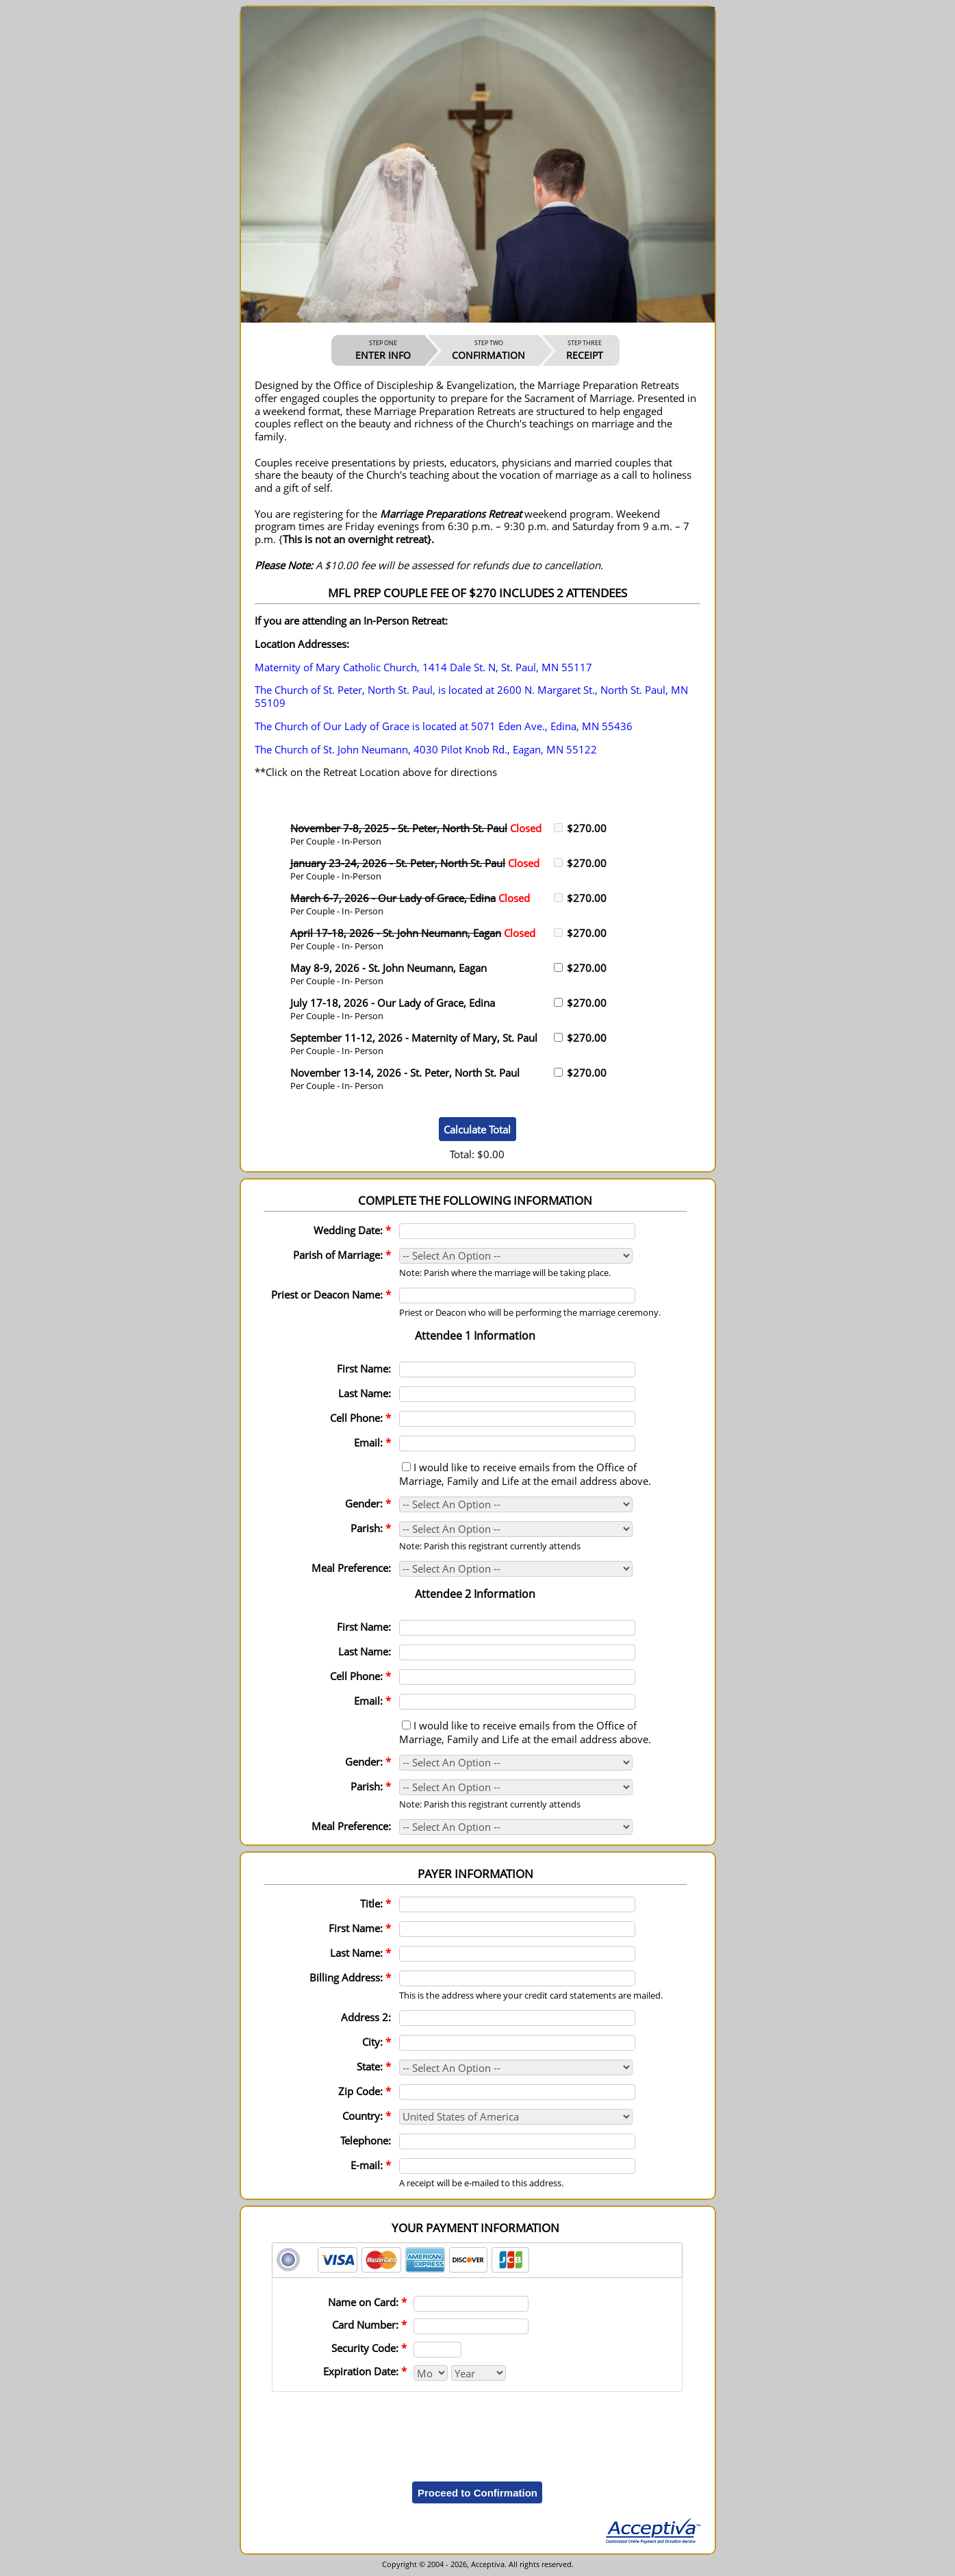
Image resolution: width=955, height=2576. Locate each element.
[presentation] (477, 2426)
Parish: (371, 1528)
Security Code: (369, 2348)
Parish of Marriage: (342, 1255)
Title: (375, 1903)
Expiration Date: (365, 2371)
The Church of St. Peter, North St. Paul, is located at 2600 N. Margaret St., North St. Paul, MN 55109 (471, 696)
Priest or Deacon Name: (331, 1294)
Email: (372, 1442)
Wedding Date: (352, 1230)
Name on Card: (367, 2302)
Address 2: (366, 2017)
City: (376, 2042)
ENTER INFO (383, 350)
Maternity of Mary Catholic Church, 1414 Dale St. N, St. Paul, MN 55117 (423, 667)
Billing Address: (350, 1977)
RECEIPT (584, 350)
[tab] (477, 2260)
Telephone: (365, 2140)
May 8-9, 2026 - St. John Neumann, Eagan (388, 968)
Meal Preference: (351, 1568)
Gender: (368, 1503)
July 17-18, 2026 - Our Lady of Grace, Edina (392, 1003)
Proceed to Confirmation (477, 2493)
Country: (366, 2116)
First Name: (364, 1368)
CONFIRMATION (488, 350)
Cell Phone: (360, 1418)
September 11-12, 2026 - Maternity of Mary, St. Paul (413, 1038)
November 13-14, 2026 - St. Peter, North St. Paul (405, 1072)
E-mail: (371, 2165)
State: (374, 2066)
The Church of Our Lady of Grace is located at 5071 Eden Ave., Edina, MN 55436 (444, 726)
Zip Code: (364, 2091)
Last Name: (364, 1393)
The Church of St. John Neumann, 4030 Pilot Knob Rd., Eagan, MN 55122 (426, 749)
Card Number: (369, 2324)
